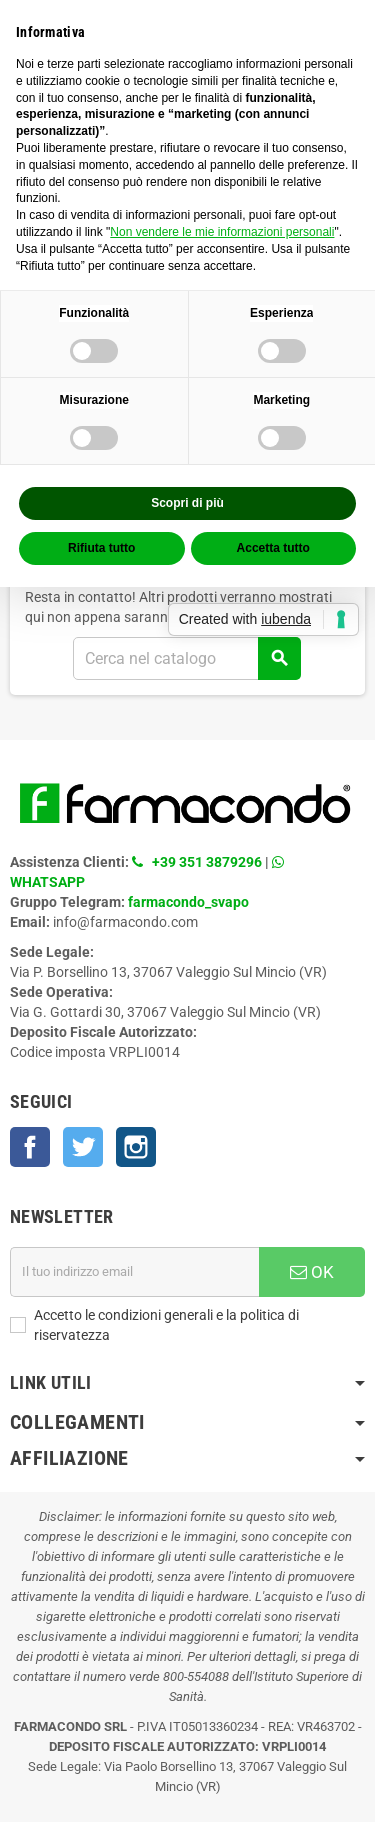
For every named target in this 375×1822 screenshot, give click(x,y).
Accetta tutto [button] (273, 548)
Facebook (30, 1147)
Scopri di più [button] (187, 503)
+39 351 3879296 (207, 862)
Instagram (136, 1147)
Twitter (83, 1147)
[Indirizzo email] (134, 1272)
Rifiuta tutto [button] (101, 548)
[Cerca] (187, 658)
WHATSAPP (47, 882)
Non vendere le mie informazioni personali (222, 232)
